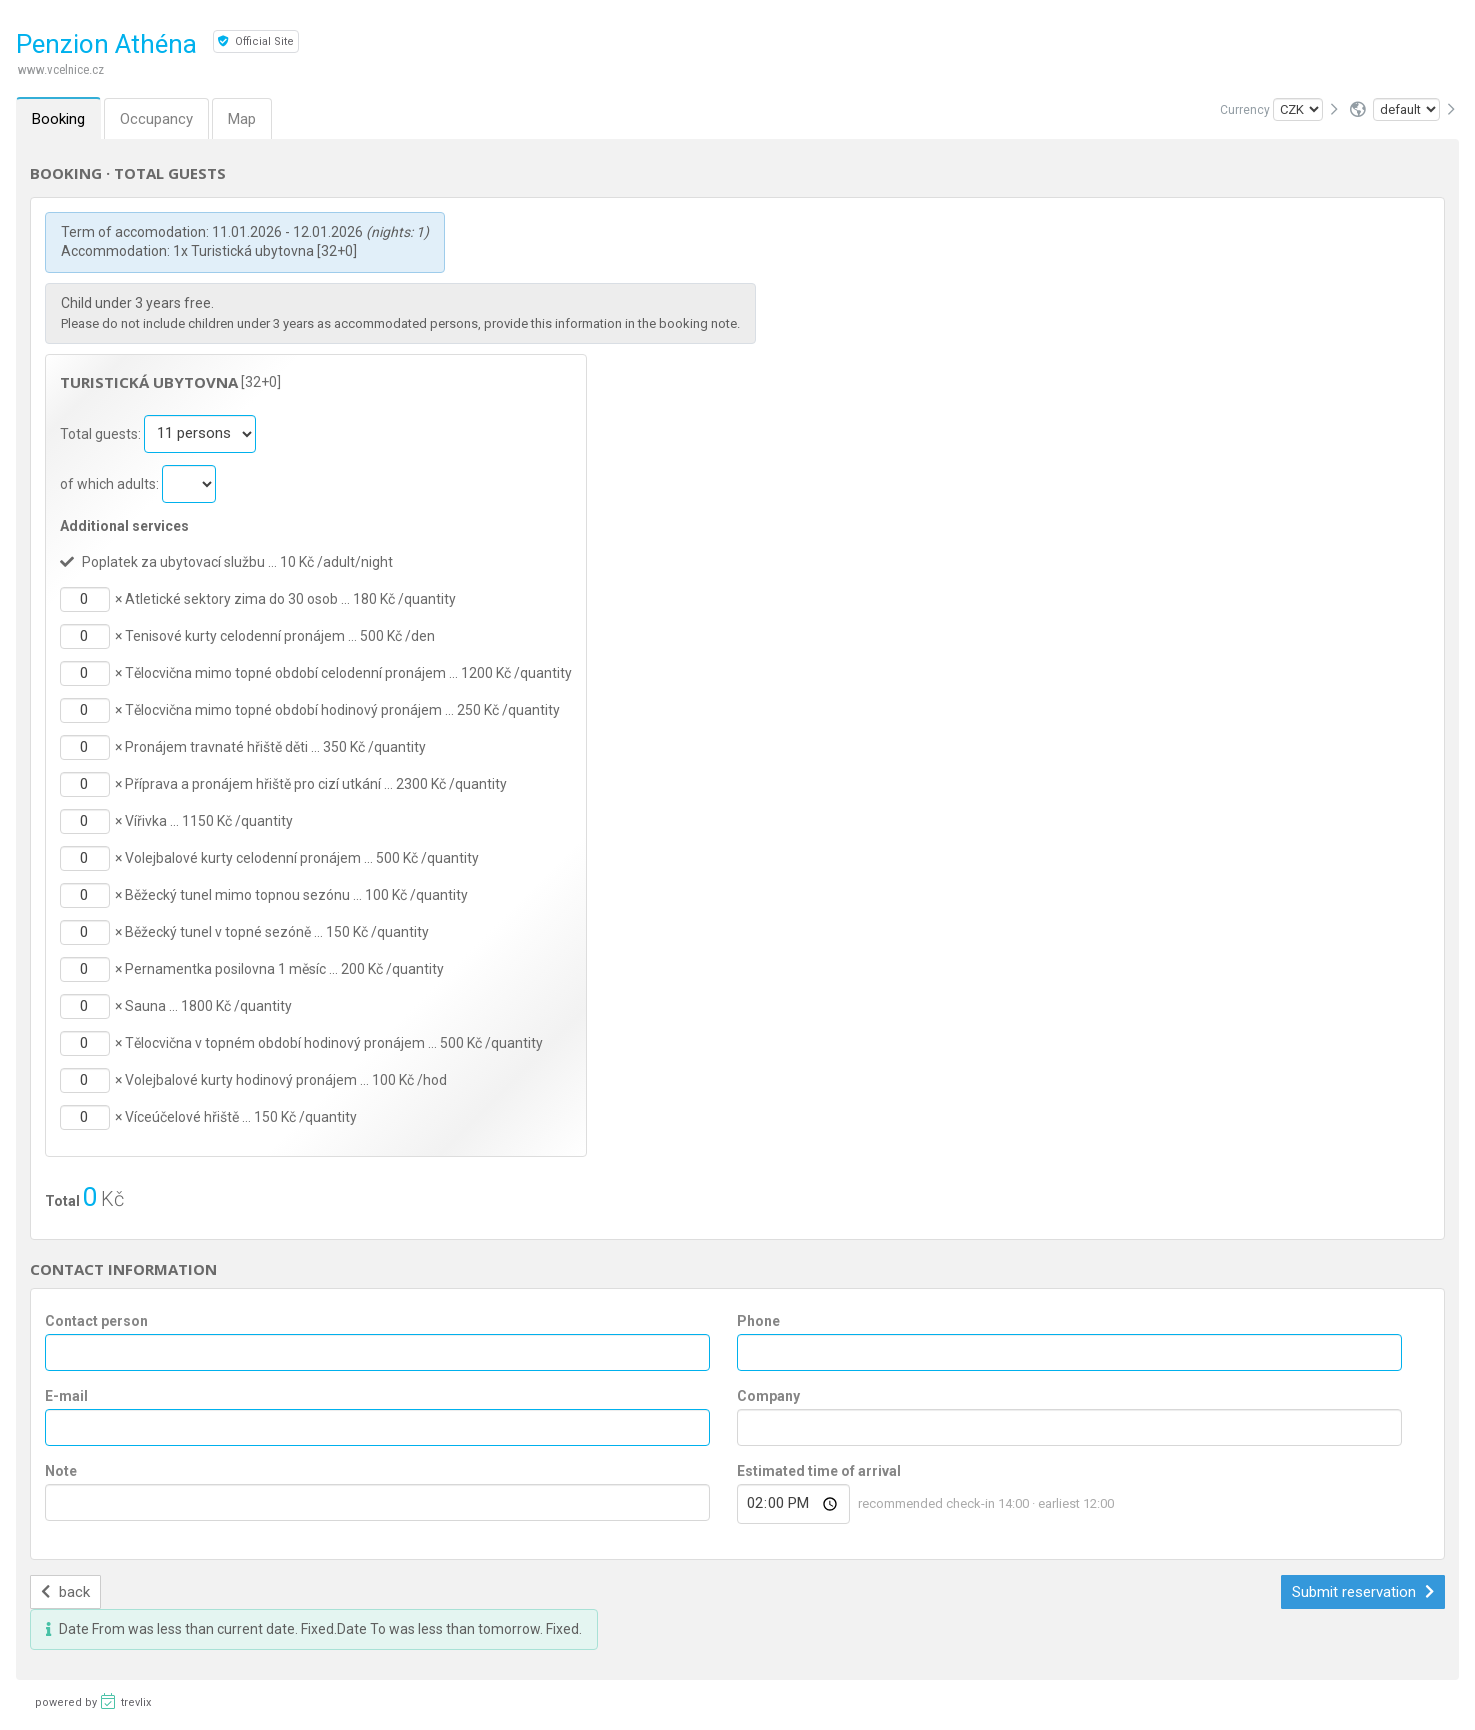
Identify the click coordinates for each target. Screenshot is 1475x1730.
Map (242, 119)
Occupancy (156, 119)
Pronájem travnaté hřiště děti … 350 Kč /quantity (275, 747)
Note (61, 1471)
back (65, 1592)
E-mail (66, 1396)
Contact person (96, 1321)
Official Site (256, 41)
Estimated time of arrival (819, 1471)
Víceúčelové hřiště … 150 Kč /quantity (241, 1117)
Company (768, 1396)
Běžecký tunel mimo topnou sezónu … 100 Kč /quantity (296, 895)
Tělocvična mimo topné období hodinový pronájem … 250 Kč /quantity (342, 710)
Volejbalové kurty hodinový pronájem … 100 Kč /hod (286, 1080)
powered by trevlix (93, 1701)
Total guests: (102, 433)
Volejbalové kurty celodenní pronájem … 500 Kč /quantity (302, 858)
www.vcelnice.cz (61, 69)
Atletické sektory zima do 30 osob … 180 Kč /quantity (290, 599)
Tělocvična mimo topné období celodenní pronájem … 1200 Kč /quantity (348, 673)
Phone (758, 1321)
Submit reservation (1363, 1592)
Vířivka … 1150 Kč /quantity (209, 821)
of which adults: (111, 483)
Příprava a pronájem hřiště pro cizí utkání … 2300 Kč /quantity (316, 784)
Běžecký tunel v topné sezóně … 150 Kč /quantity (277, 932)
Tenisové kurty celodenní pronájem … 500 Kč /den (280, 636)
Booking (58, 119)
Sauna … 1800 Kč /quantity (208, 1006)
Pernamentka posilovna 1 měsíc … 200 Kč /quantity (284, 969)
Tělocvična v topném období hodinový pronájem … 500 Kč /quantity (334, 1043)
